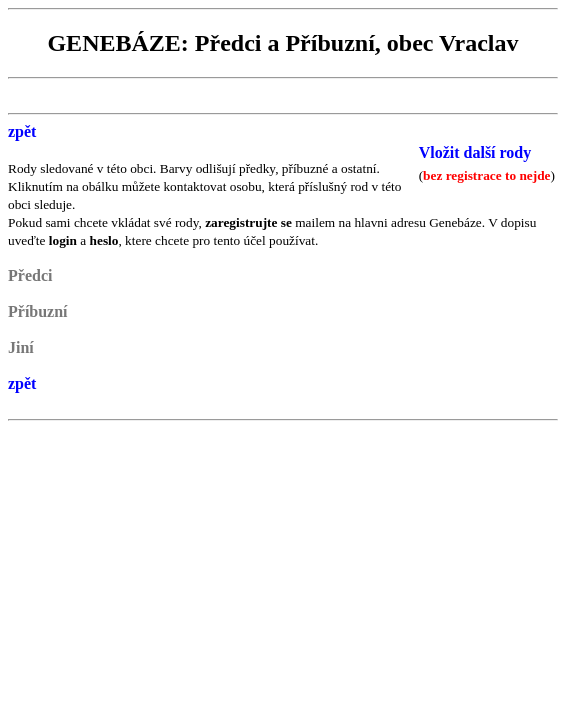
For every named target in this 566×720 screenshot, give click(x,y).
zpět (22, 131)
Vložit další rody (475, 152)
